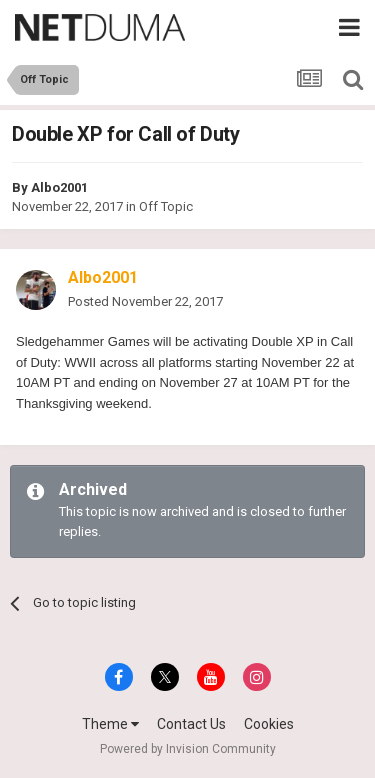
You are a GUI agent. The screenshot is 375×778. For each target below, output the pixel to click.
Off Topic (166, 206)
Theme (110, 724)
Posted (145, 301)
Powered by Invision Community (188, 749)
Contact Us (191, 724)
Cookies (269, 724)
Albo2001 (59, 187)
